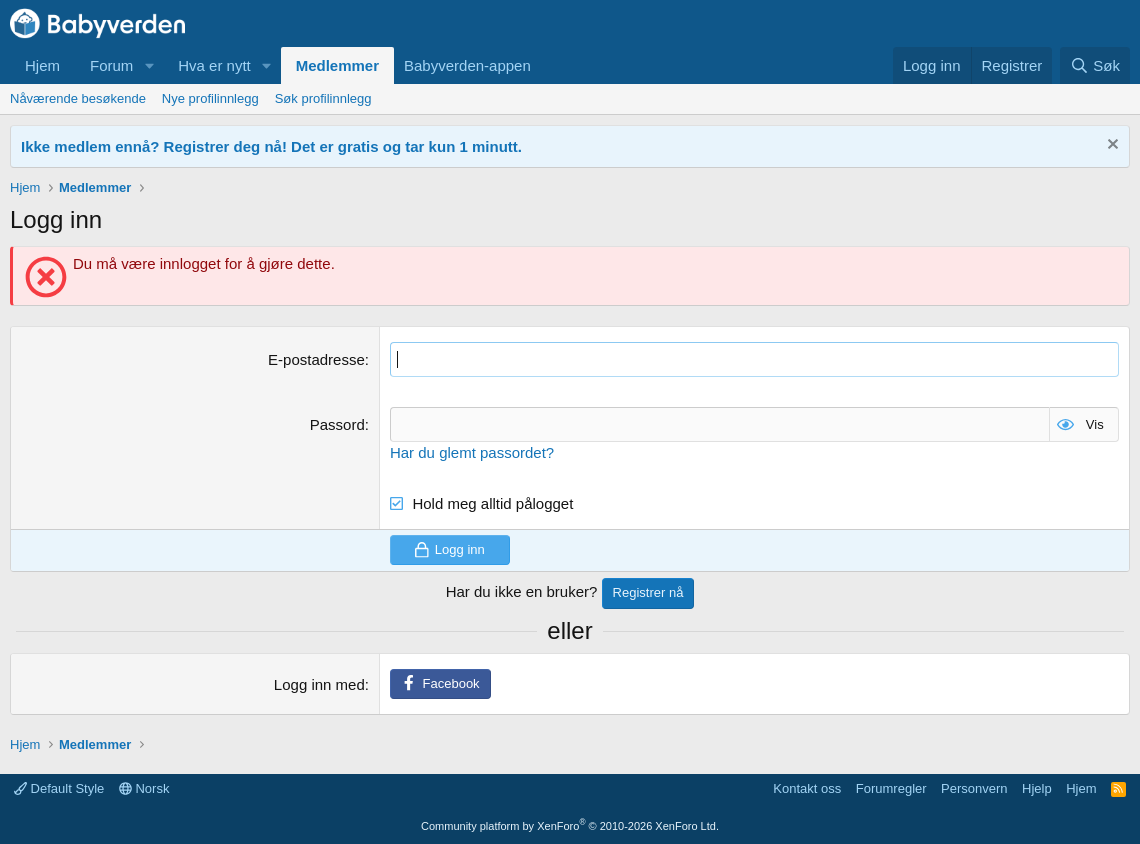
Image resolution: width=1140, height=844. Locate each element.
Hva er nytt (214, 65)
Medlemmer (337, 65)
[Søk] (1095, 65)
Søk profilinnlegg (323, 98)
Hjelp (1037, 788)
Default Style (59, 788)
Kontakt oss (807, 788)
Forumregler (891, 788)
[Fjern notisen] (1110, 146)
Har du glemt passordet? (472, 452)
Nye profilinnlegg (210, 98)
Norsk (144, 788)
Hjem (42, 65)
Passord (337, 424)
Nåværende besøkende (78, 98)
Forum (111, 65)
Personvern (974, 788)
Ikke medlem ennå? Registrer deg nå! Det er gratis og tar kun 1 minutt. (271, 146)
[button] (149, 65)
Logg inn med (319, 684)
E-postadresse (316, 359)
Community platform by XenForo (570, 826)
